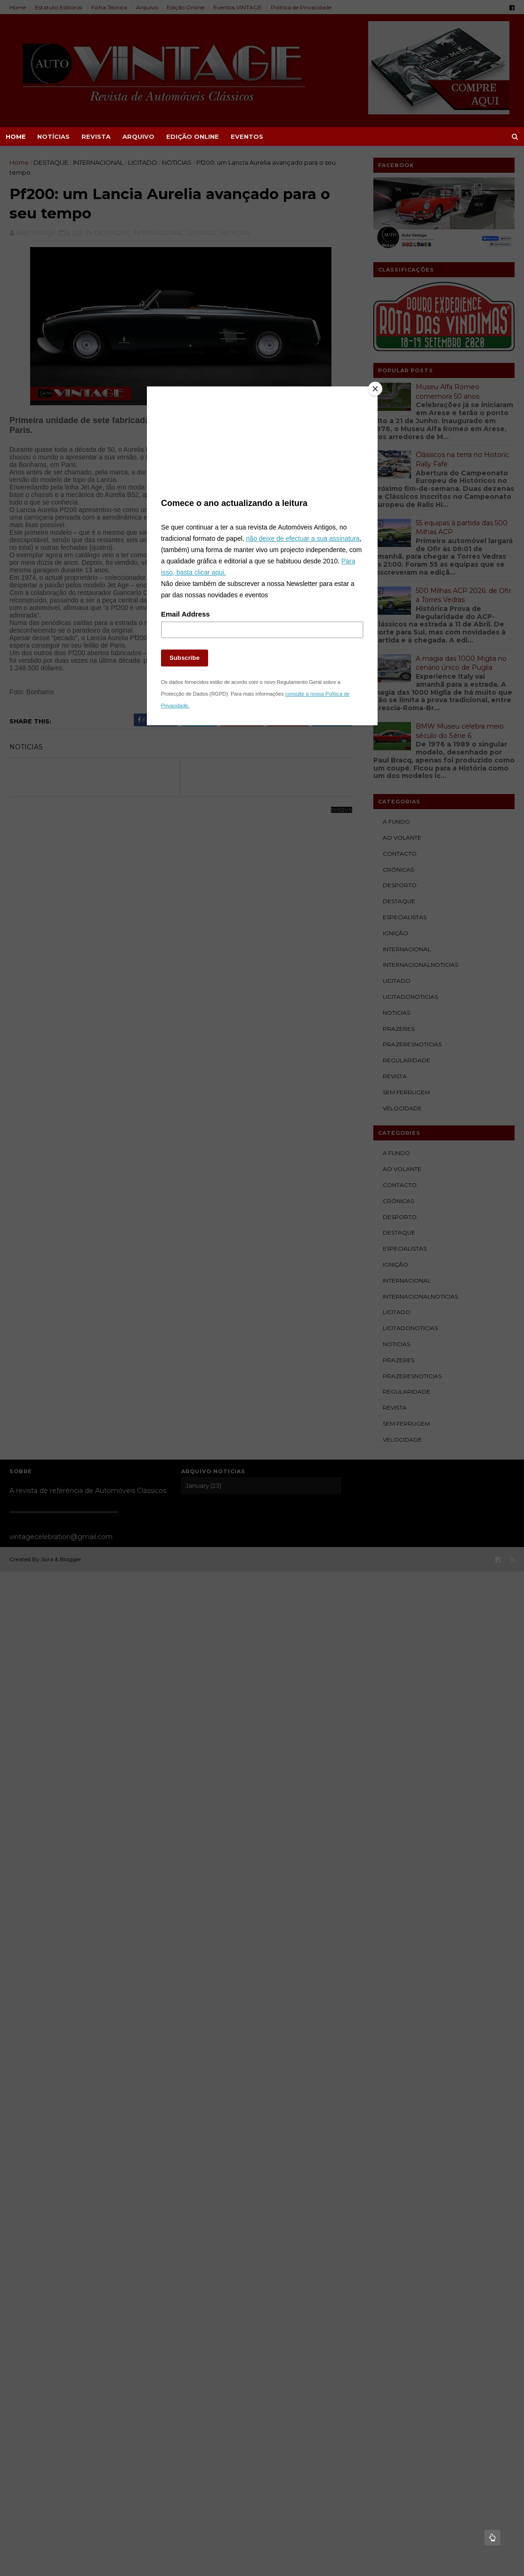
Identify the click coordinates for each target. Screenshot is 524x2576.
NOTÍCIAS (53, 136)
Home (16, 136)
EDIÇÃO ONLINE (192, 136)
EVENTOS (247, 136)
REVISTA (96, 136)
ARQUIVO (138, 136)
